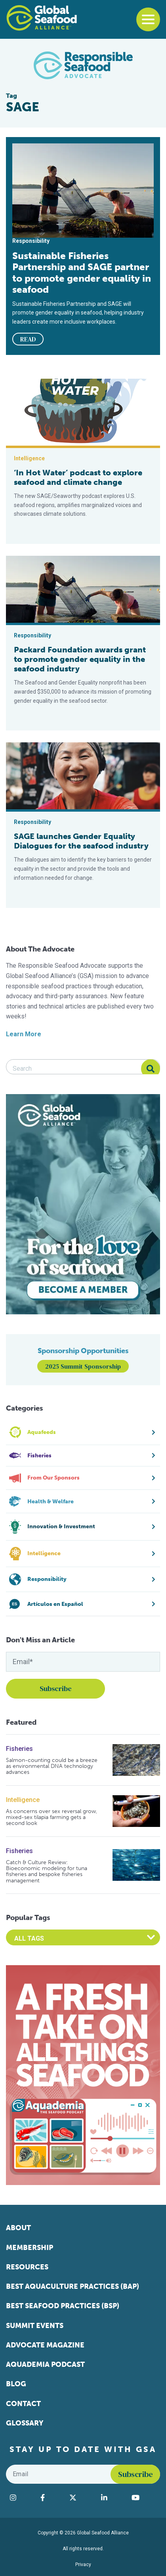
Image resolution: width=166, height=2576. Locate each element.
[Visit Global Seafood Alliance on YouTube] (144, 2497)
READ (28, 339)
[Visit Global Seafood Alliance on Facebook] (50, 2497)
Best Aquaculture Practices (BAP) (72, 2286)
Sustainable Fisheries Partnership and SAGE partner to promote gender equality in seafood (81, 273)
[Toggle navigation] (148, 19)
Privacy (83, 2564)
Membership (29, 2247)
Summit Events (34, 2325)
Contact (23, 2403)
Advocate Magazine (45, 2345)
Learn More (23, 1034)
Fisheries (19, 1748)
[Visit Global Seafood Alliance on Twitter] (81, 2497)
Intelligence (23, 1800)
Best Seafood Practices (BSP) (62, 2305)
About (18, 2227)
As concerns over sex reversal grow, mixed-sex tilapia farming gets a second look (51, 1817)
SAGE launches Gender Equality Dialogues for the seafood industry (81, 840)
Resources (27, 2267)
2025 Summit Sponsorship (83, 1366)
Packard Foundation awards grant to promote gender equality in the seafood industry (80, 659)
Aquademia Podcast (45, 2364)
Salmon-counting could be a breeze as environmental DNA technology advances (51, 1766)
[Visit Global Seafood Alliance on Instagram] (21, 2497)
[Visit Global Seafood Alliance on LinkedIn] (112, 2497)
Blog (16, 2384)
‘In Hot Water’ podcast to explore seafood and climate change (78, 477)
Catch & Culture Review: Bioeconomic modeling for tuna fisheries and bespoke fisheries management (46, 1871)
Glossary (25, 2423)
